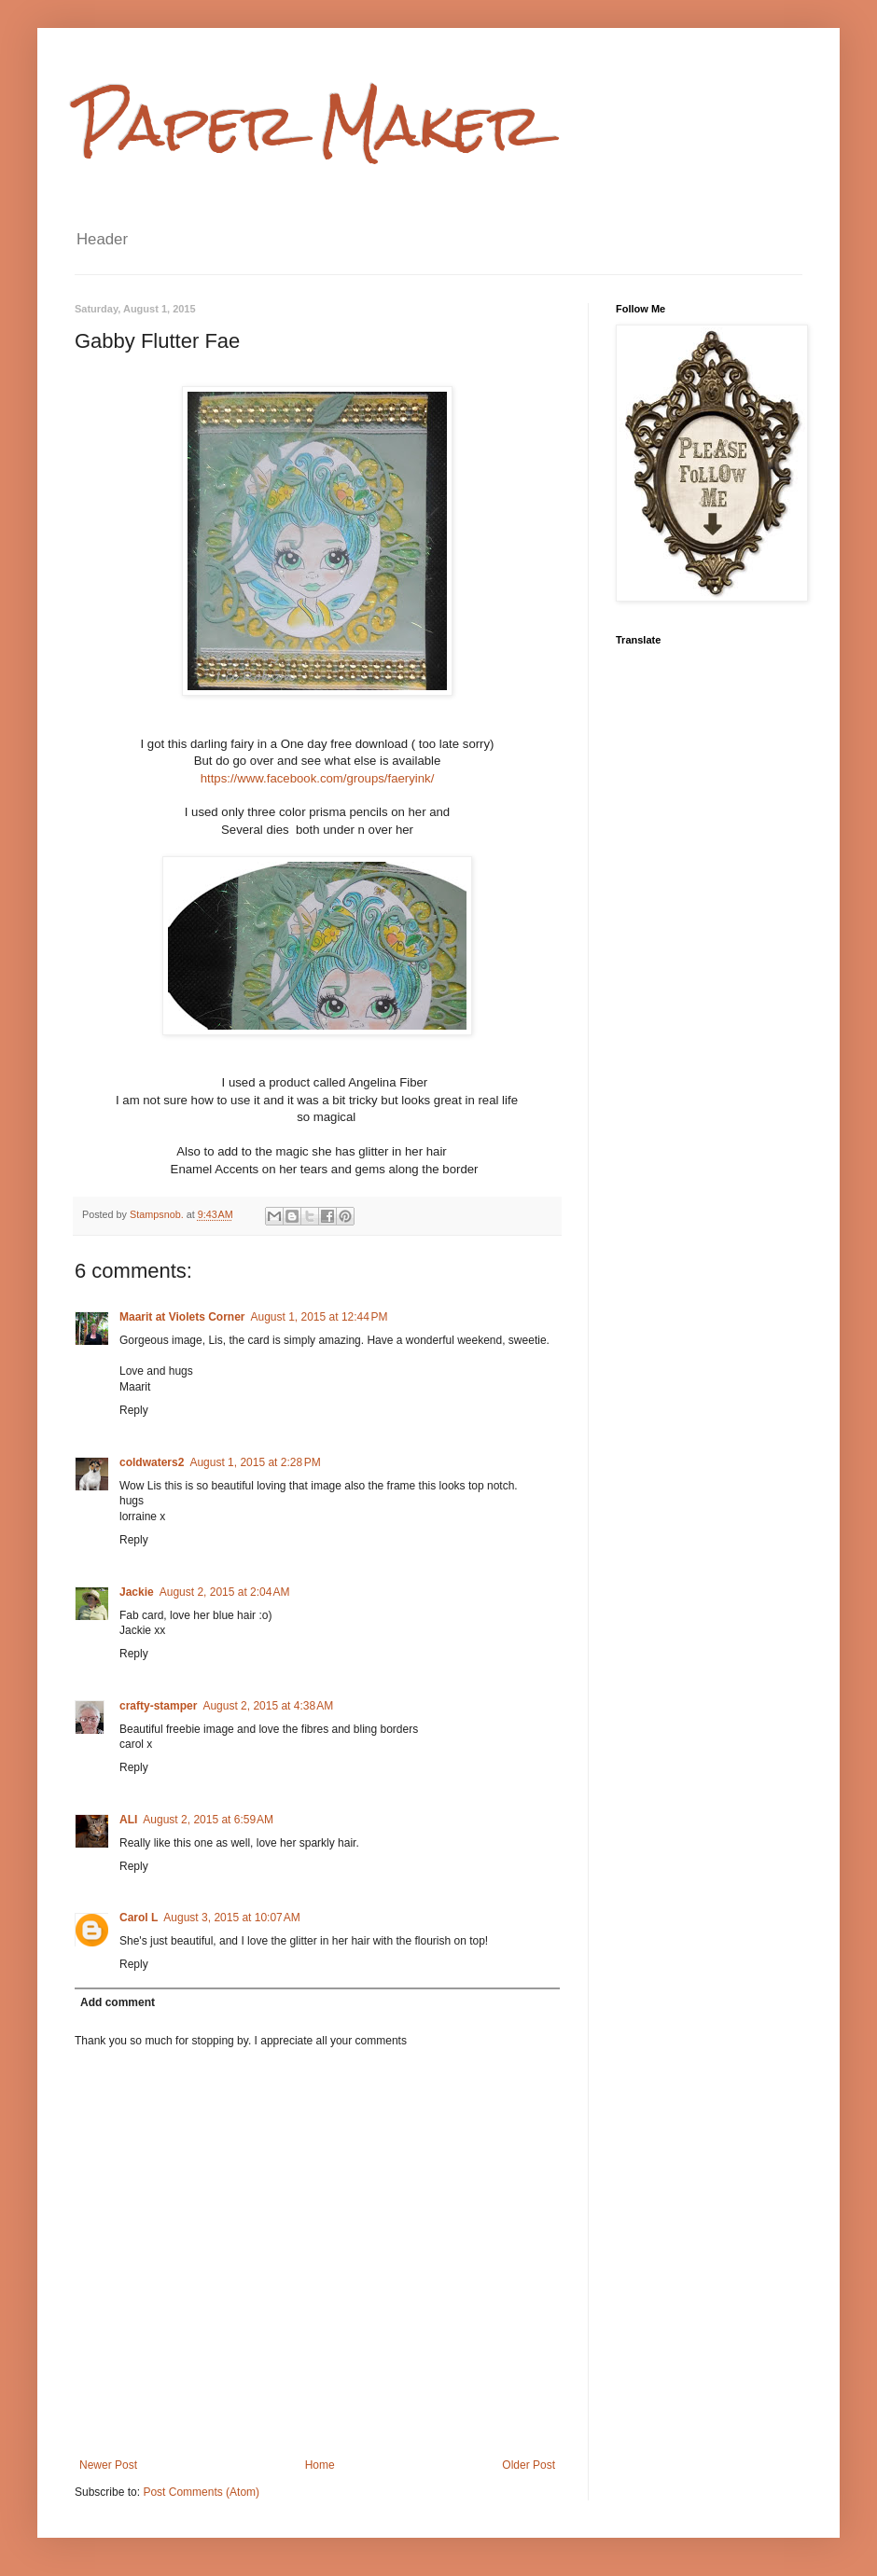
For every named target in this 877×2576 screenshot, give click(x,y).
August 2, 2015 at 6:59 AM (208, 1819)
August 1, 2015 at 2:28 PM (254, 1462)
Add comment (117, 2002)
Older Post (528, 2465)
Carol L (138, 1917)
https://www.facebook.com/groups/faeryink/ (318, 778)
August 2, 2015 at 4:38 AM (267, 1705)
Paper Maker (309, 124)
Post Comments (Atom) (201, 2492)
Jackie (136, 1592)
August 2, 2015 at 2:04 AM (225, 1592)
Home (320, 2465)
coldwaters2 (151, 1462)
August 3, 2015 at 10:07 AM (231, 1917)
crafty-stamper (158, 1705)
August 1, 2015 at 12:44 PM (318, 1316)
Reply (133, 1410)
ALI (128, 1819)
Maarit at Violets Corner (181, 1316)
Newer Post (108, 2465)
